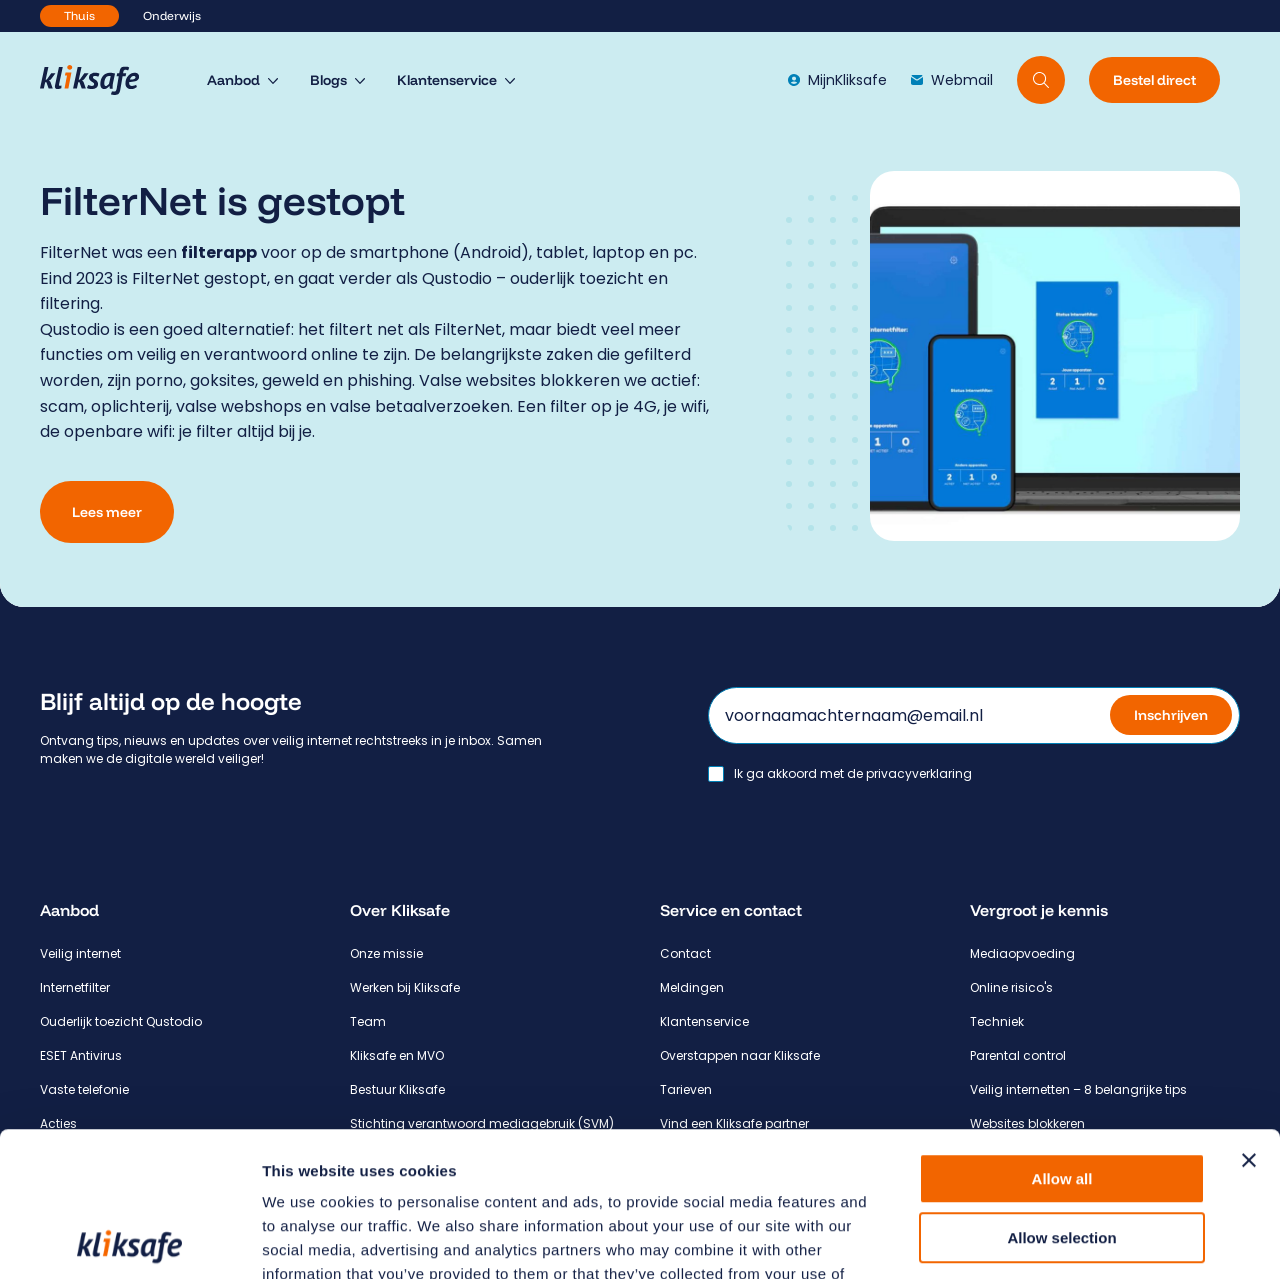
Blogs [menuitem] (328, 80)
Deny (1062, 1151)
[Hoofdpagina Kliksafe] (99, 80)
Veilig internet (80, 953)
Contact (685, 953)
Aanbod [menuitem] (233, 80)
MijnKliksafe (837, 80)
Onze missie (386, 953)
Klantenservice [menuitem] (447, 80)
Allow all (1062, 1034)
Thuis (79, 15)
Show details (1049, 1239)
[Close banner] (1249, 1016)
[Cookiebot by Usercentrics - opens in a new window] (129, 1240)
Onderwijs (172, 15)
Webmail (952, 80)
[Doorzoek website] (1041, 80)
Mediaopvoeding (1022, 953)
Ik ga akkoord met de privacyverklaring (853, 774)
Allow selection (1061, 1093)
